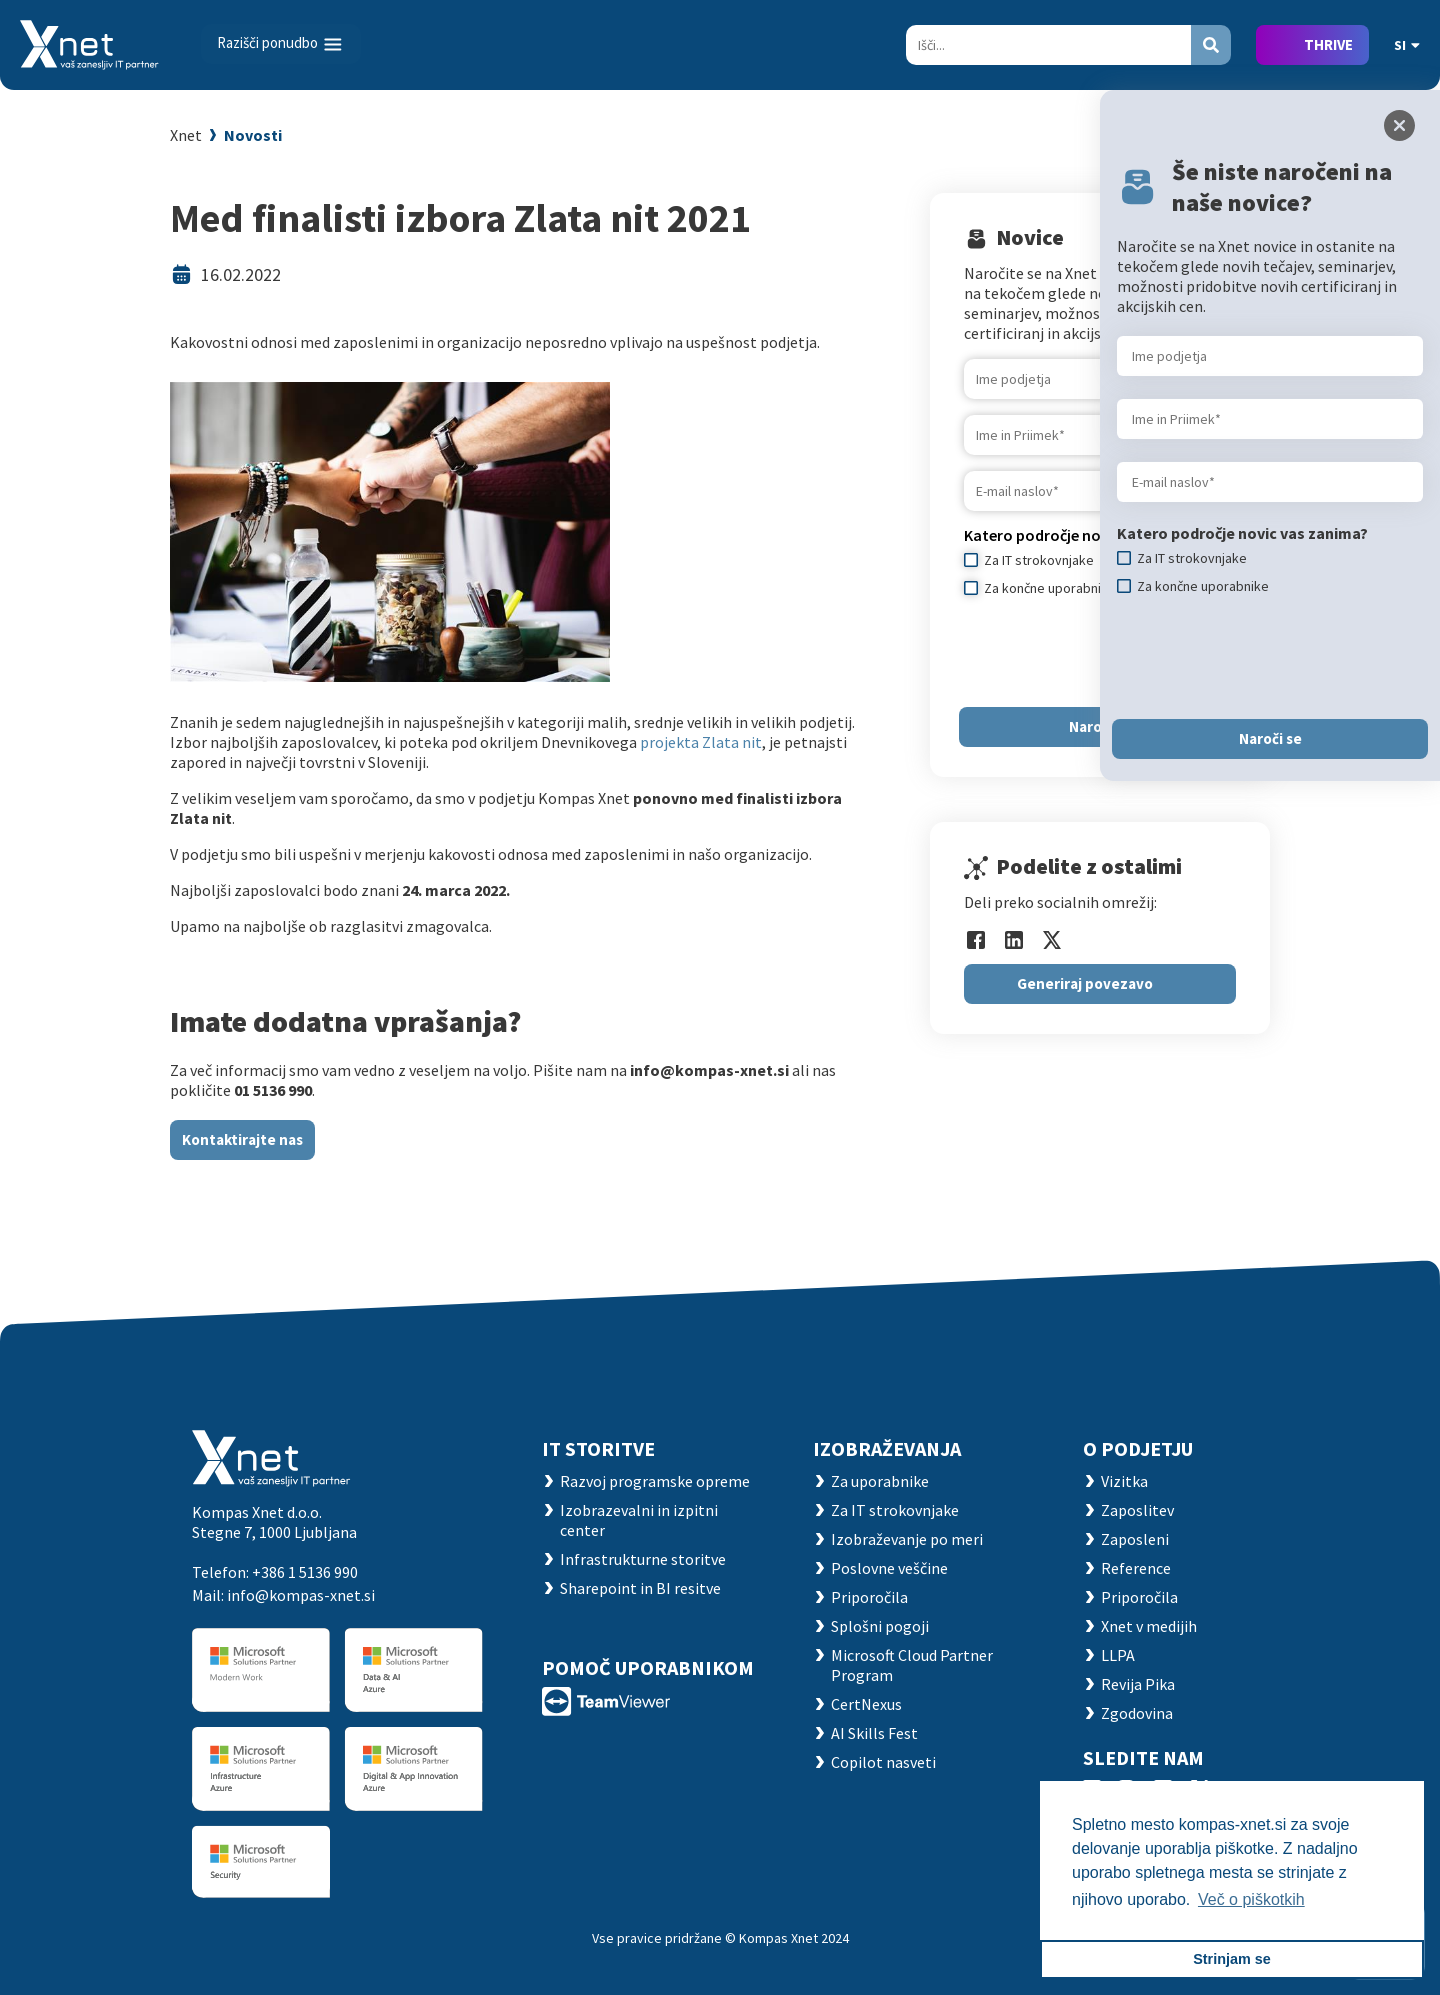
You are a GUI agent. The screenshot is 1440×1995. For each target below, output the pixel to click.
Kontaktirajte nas (242, 1139)
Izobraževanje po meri (907, 1539)
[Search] (1048, 45)
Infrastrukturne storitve (643, 1559)
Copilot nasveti (883, 1762)
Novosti (253, 135)
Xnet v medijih (1149, 1626)
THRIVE (1328, 44)
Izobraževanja (887, 1448)
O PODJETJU (1138, 1448)
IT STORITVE (598, 1448)
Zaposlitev (1137, 1510)
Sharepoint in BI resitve (640, 1588)
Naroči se (1270, 738)
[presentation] (1269, 657)
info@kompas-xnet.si (301, 1595)
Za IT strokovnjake (895, 1510)
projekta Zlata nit (701, 742)
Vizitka (1124, 1481)
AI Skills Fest (874, 1733)
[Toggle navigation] (281, 44)
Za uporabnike (880, 1481)
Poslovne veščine (889, 1568)
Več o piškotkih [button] (1251, 1899)
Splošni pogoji (880, 1626)
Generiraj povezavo (1085, 983)
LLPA (1118, 1655)
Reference (1136, 1568)
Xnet (186, 135)
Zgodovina (1137, 1713)
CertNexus (866, 1704)
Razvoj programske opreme (655, 1481)
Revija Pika (1138, 1684)
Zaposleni (1135, 1539)
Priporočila (869, 1597)
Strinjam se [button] (1232, 1959)
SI (1407, 45)
